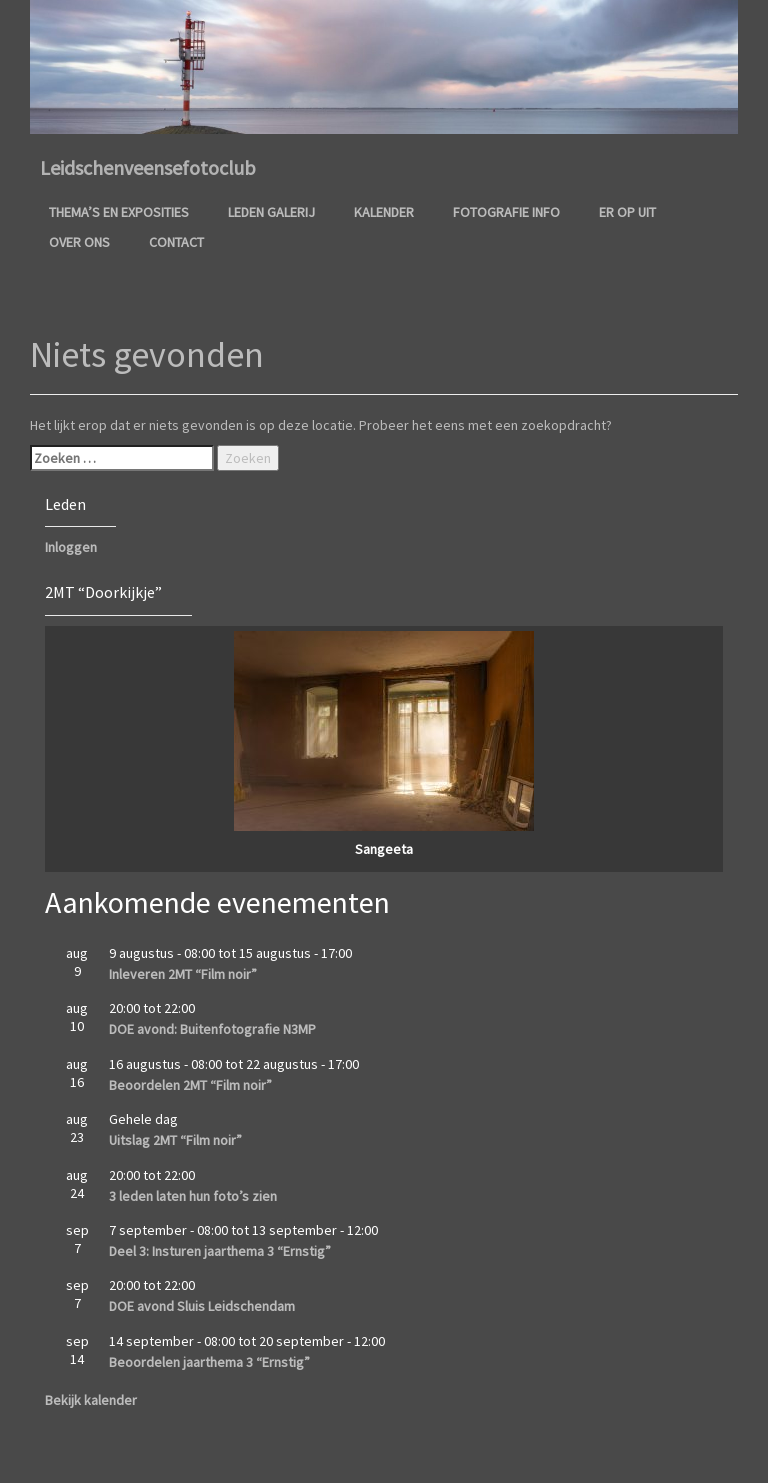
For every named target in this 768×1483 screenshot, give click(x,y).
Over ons (79, 242)
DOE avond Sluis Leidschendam (202, 1306)
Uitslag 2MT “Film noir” (175, 1140)
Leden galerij (271, 212)
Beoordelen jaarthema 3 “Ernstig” (209, 1362)
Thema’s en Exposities (119, 212)
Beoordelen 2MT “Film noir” (190, 1085)
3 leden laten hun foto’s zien (193, 1196)
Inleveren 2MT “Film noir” (183, 974)
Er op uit (627, 212)
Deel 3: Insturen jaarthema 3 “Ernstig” (220, 1251)
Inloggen (71, 547)
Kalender (384, 212)
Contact (176, 242)
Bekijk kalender (91, 1400)
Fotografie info (506, 212)
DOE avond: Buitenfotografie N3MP (212, 1029)
